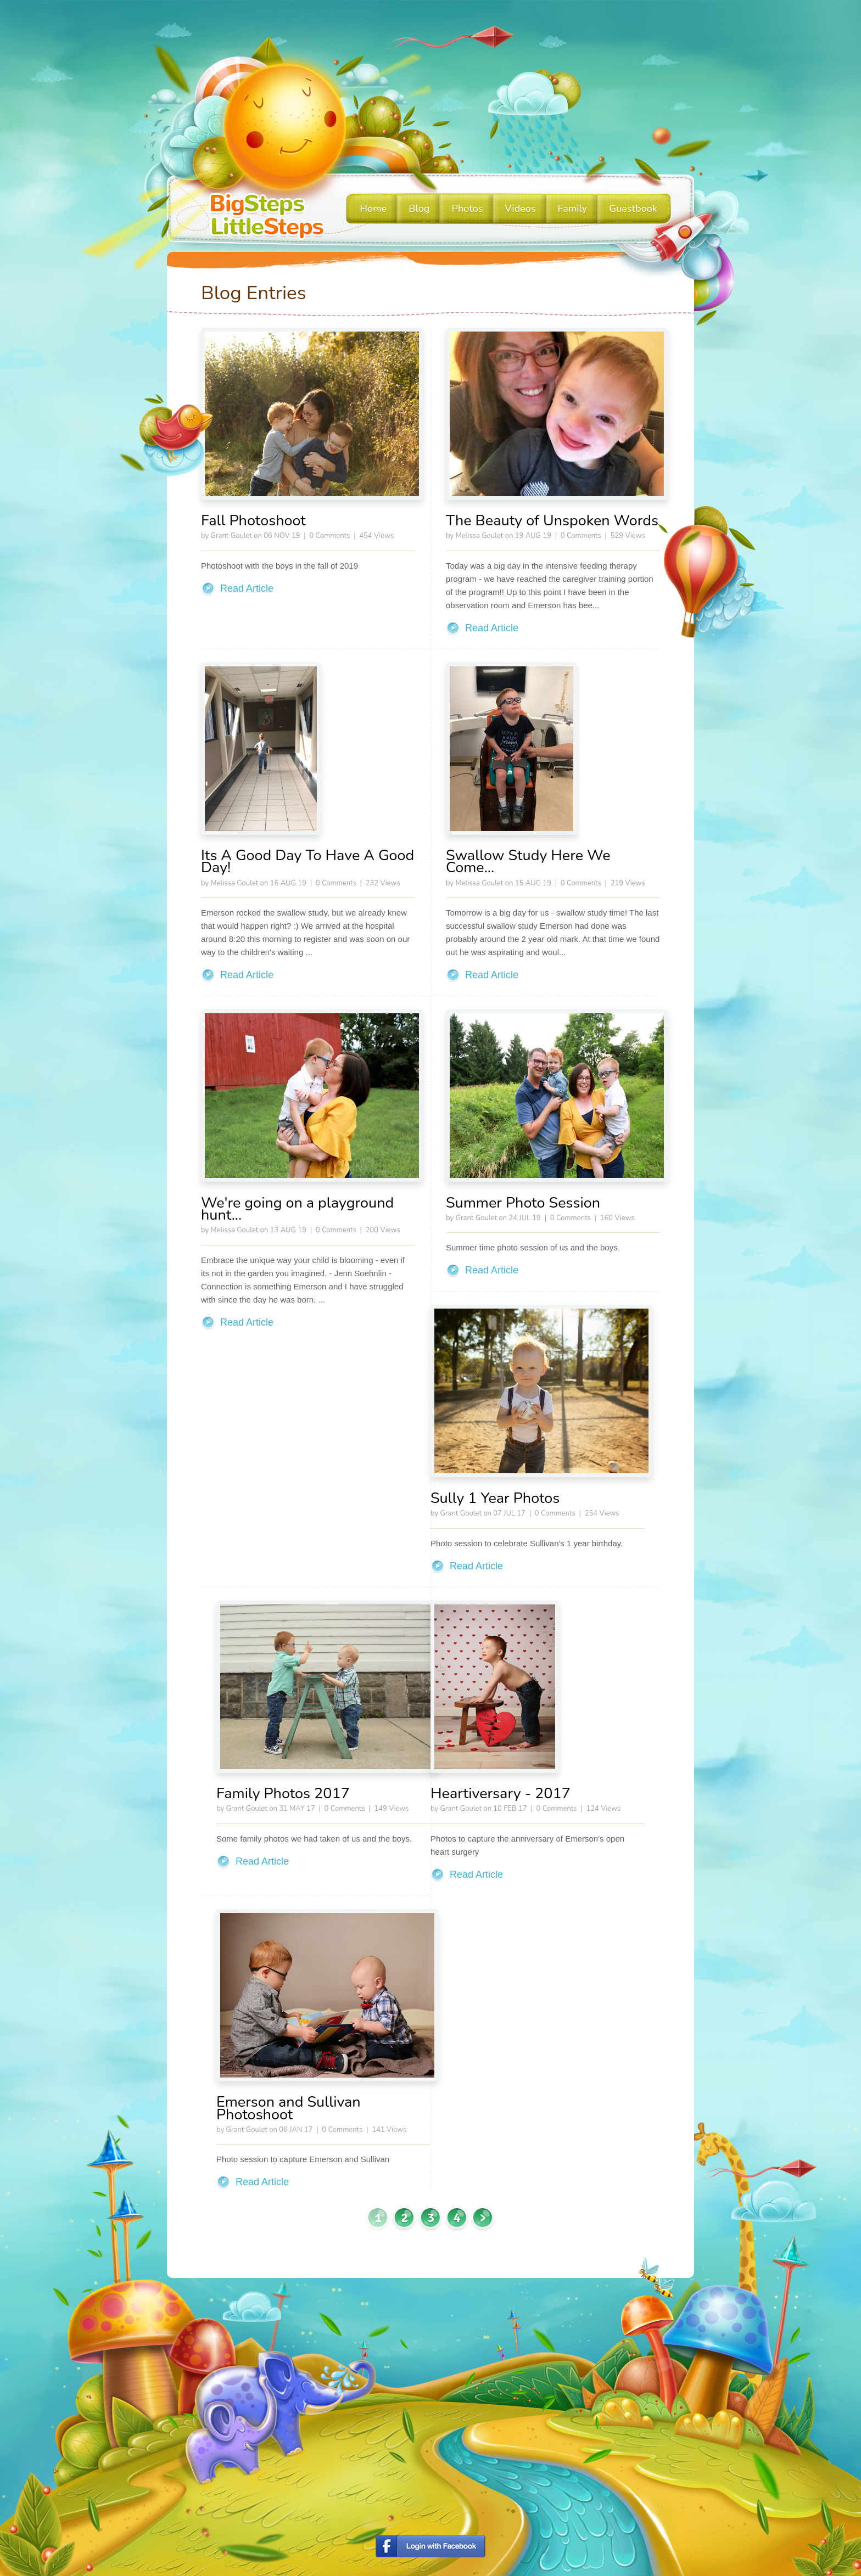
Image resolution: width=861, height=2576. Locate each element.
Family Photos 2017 (283, 1793)
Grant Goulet (231, 536)
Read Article (246, 588)
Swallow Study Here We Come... (528, 861)
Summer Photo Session (523, 1203)
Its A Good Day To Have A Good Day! (307, 861)
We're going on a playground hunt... (297, 1209)
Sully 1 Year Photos (495, 1498)
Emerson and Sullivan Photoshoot (288, 2108)
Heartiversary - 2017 (501, 1793)
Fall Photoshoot (253, 520)
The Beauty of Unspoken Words (552, 520)
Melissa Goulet (480, 536)
